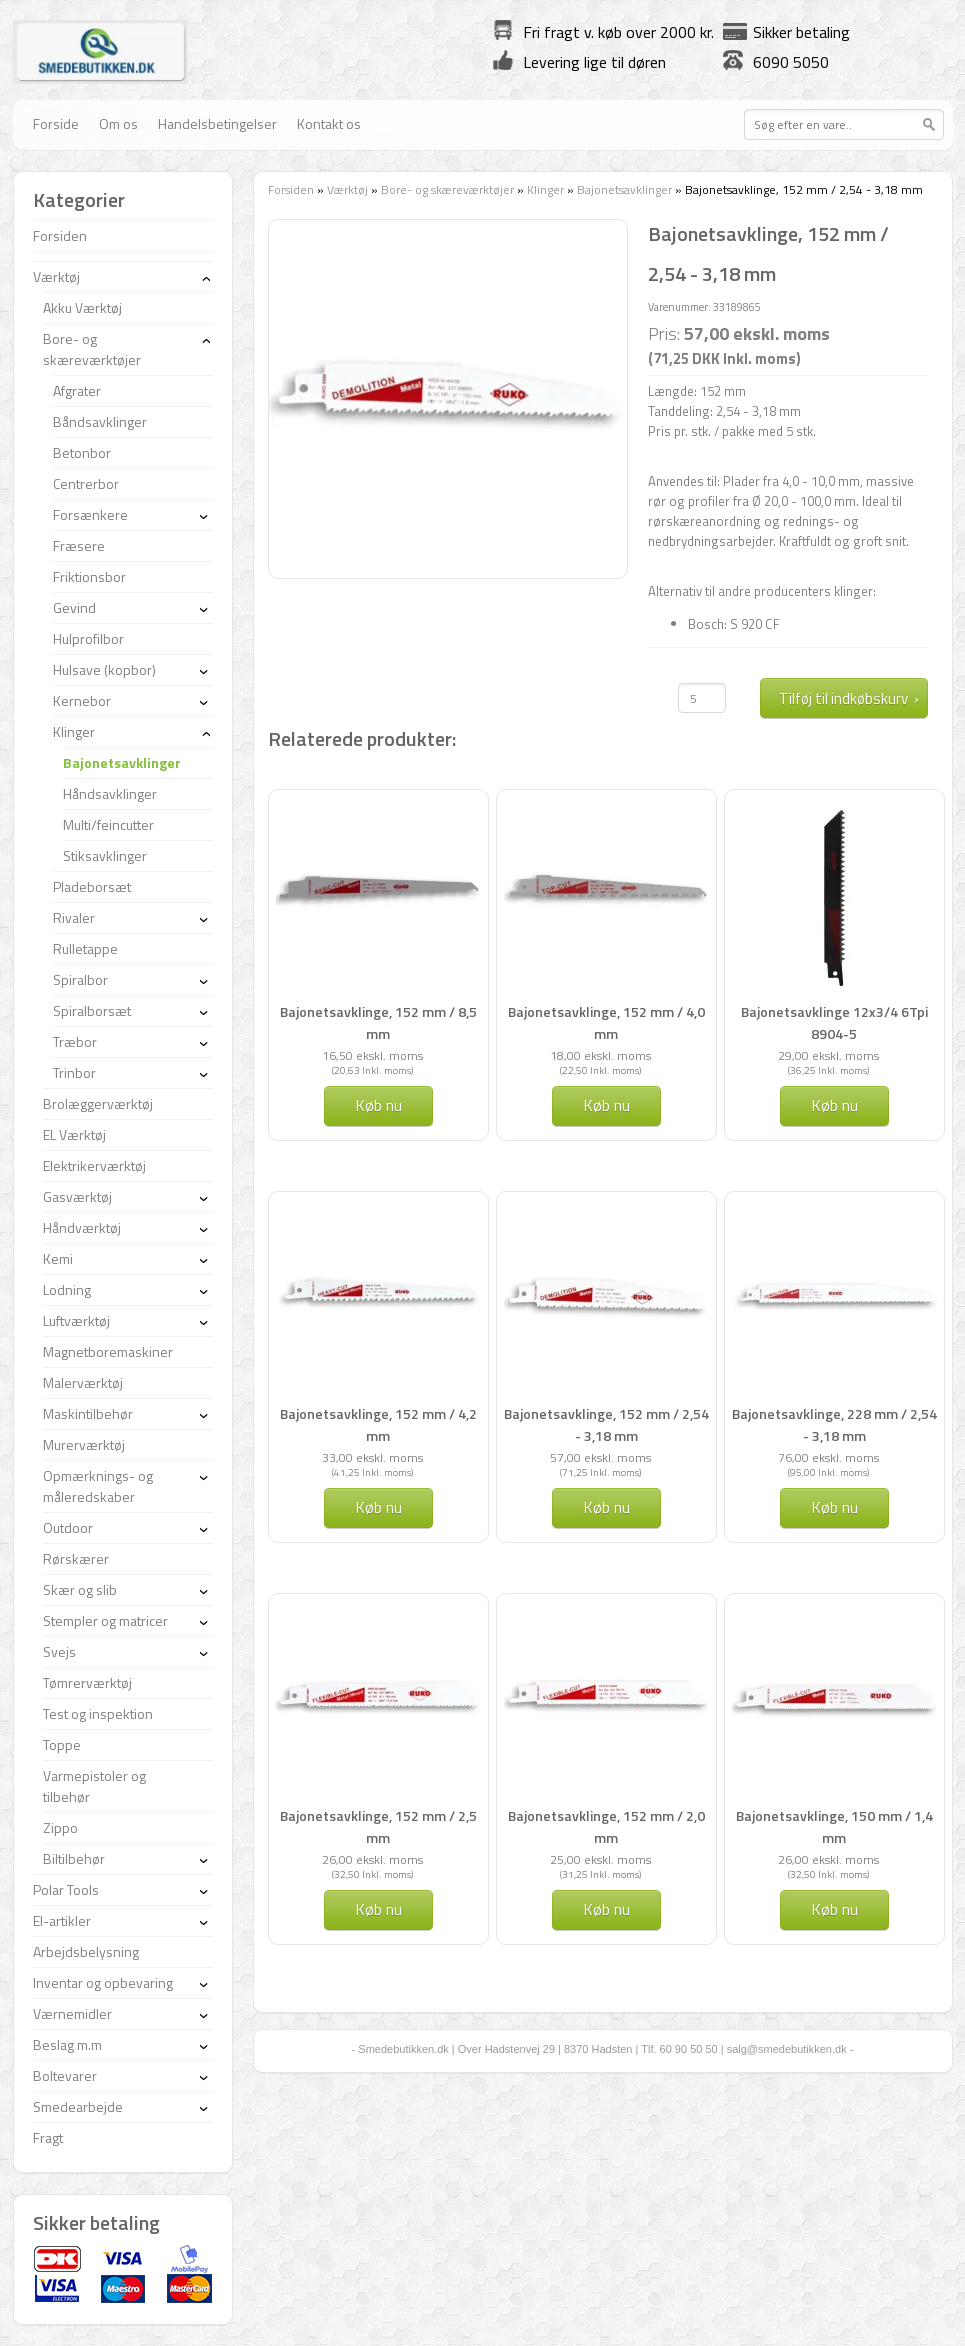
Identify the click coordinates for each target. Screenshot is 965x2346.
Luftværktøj (76, 1320)
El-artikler (62, 1920)
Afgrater (77, 390)
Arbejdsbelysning (86, 1951)
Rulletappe (85, 948)
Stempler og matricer (105, 1620)
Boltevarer (65, 2075)
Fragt (48, 2137)
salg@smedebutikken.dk (787, 2049)
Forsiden (291, 189)
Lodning (67, 1289)
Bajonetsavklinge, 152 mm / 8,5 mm (378, 1022)
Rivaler (74, 917)
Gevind (74, 607)
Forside (56, 123)
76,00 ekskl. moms (828, 1457)
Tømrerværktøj (87, 1682)
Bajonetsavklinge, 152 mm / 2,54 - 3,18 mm (606, 1424)
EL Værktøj (74, 1134)
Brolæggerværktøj (98, 1103)
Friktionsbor (89, 576)
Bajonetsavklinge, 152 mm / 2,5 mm (378, 1826)
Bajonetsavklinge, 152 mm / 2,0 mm (606, 1826)
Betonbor (82, 452)
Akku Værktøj (82, 307)
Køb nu (378, 1105)
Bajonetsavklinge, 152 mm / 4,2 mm (378, 1424)
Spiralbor (80, 979)
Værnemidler (72, 2013)
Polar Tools (66, 1889)
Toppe (62, 1744)
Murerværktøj (84, 1444)
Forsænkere (90, 514)
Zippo (60, 1827)
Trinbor (74, 1072)
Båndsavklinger (100, 421)
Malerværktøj (83, 1382)
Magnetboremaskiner (108, 1351)
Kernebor (82, 700)
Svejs (59, 1651)
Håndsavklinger (110, 793)
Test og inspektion (98, 1713)
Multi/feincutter (108, 824)
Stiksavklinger (105, 855)
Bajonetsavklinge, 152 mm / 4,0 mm (606, 1022)
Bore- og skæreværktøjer (447, 189)
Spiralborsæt (92, 1010)
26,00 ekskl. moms (372, 1859)
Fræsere (79, 545)
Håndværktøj (82, 1227)
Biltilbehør (74, 1858)
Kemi (58, 1258)
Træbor (75, 1041)
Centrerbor (86, 483)
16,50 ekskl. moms (372, 1055)
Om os (118, 123)
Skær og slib (80, 1589)
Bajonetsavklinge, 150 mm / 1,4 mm (834, 1826)
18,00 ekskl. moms (600, 1055)
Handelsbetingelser (217, 123)
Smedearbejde (78, 2106)
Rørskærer (76, 1558)
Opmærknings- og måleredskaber (98, 1486)
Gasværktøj (77, 1196)
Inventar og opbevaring (103, 1982)
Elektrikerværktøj (94, 1165)
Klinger (545, 189)
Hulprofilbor (88, 638)
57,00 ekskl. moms (600, 1457)
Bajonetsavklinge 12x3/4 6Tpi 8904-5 (834, 1022)
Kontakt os (329, 123)
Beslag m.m (67, 2044)
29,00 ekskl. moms (828, 1055)
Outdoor (68, 1527)
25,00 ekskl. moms (600, 1859)
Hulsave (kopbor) (104, 669)
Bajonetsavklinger (624, 189)
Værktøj (347, 189)
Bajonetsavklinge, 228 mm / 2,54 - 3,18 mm (834, 1424)
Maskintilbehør (88, 1413)
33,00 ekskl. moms (372, 1457)
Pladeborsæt (92, 886)
